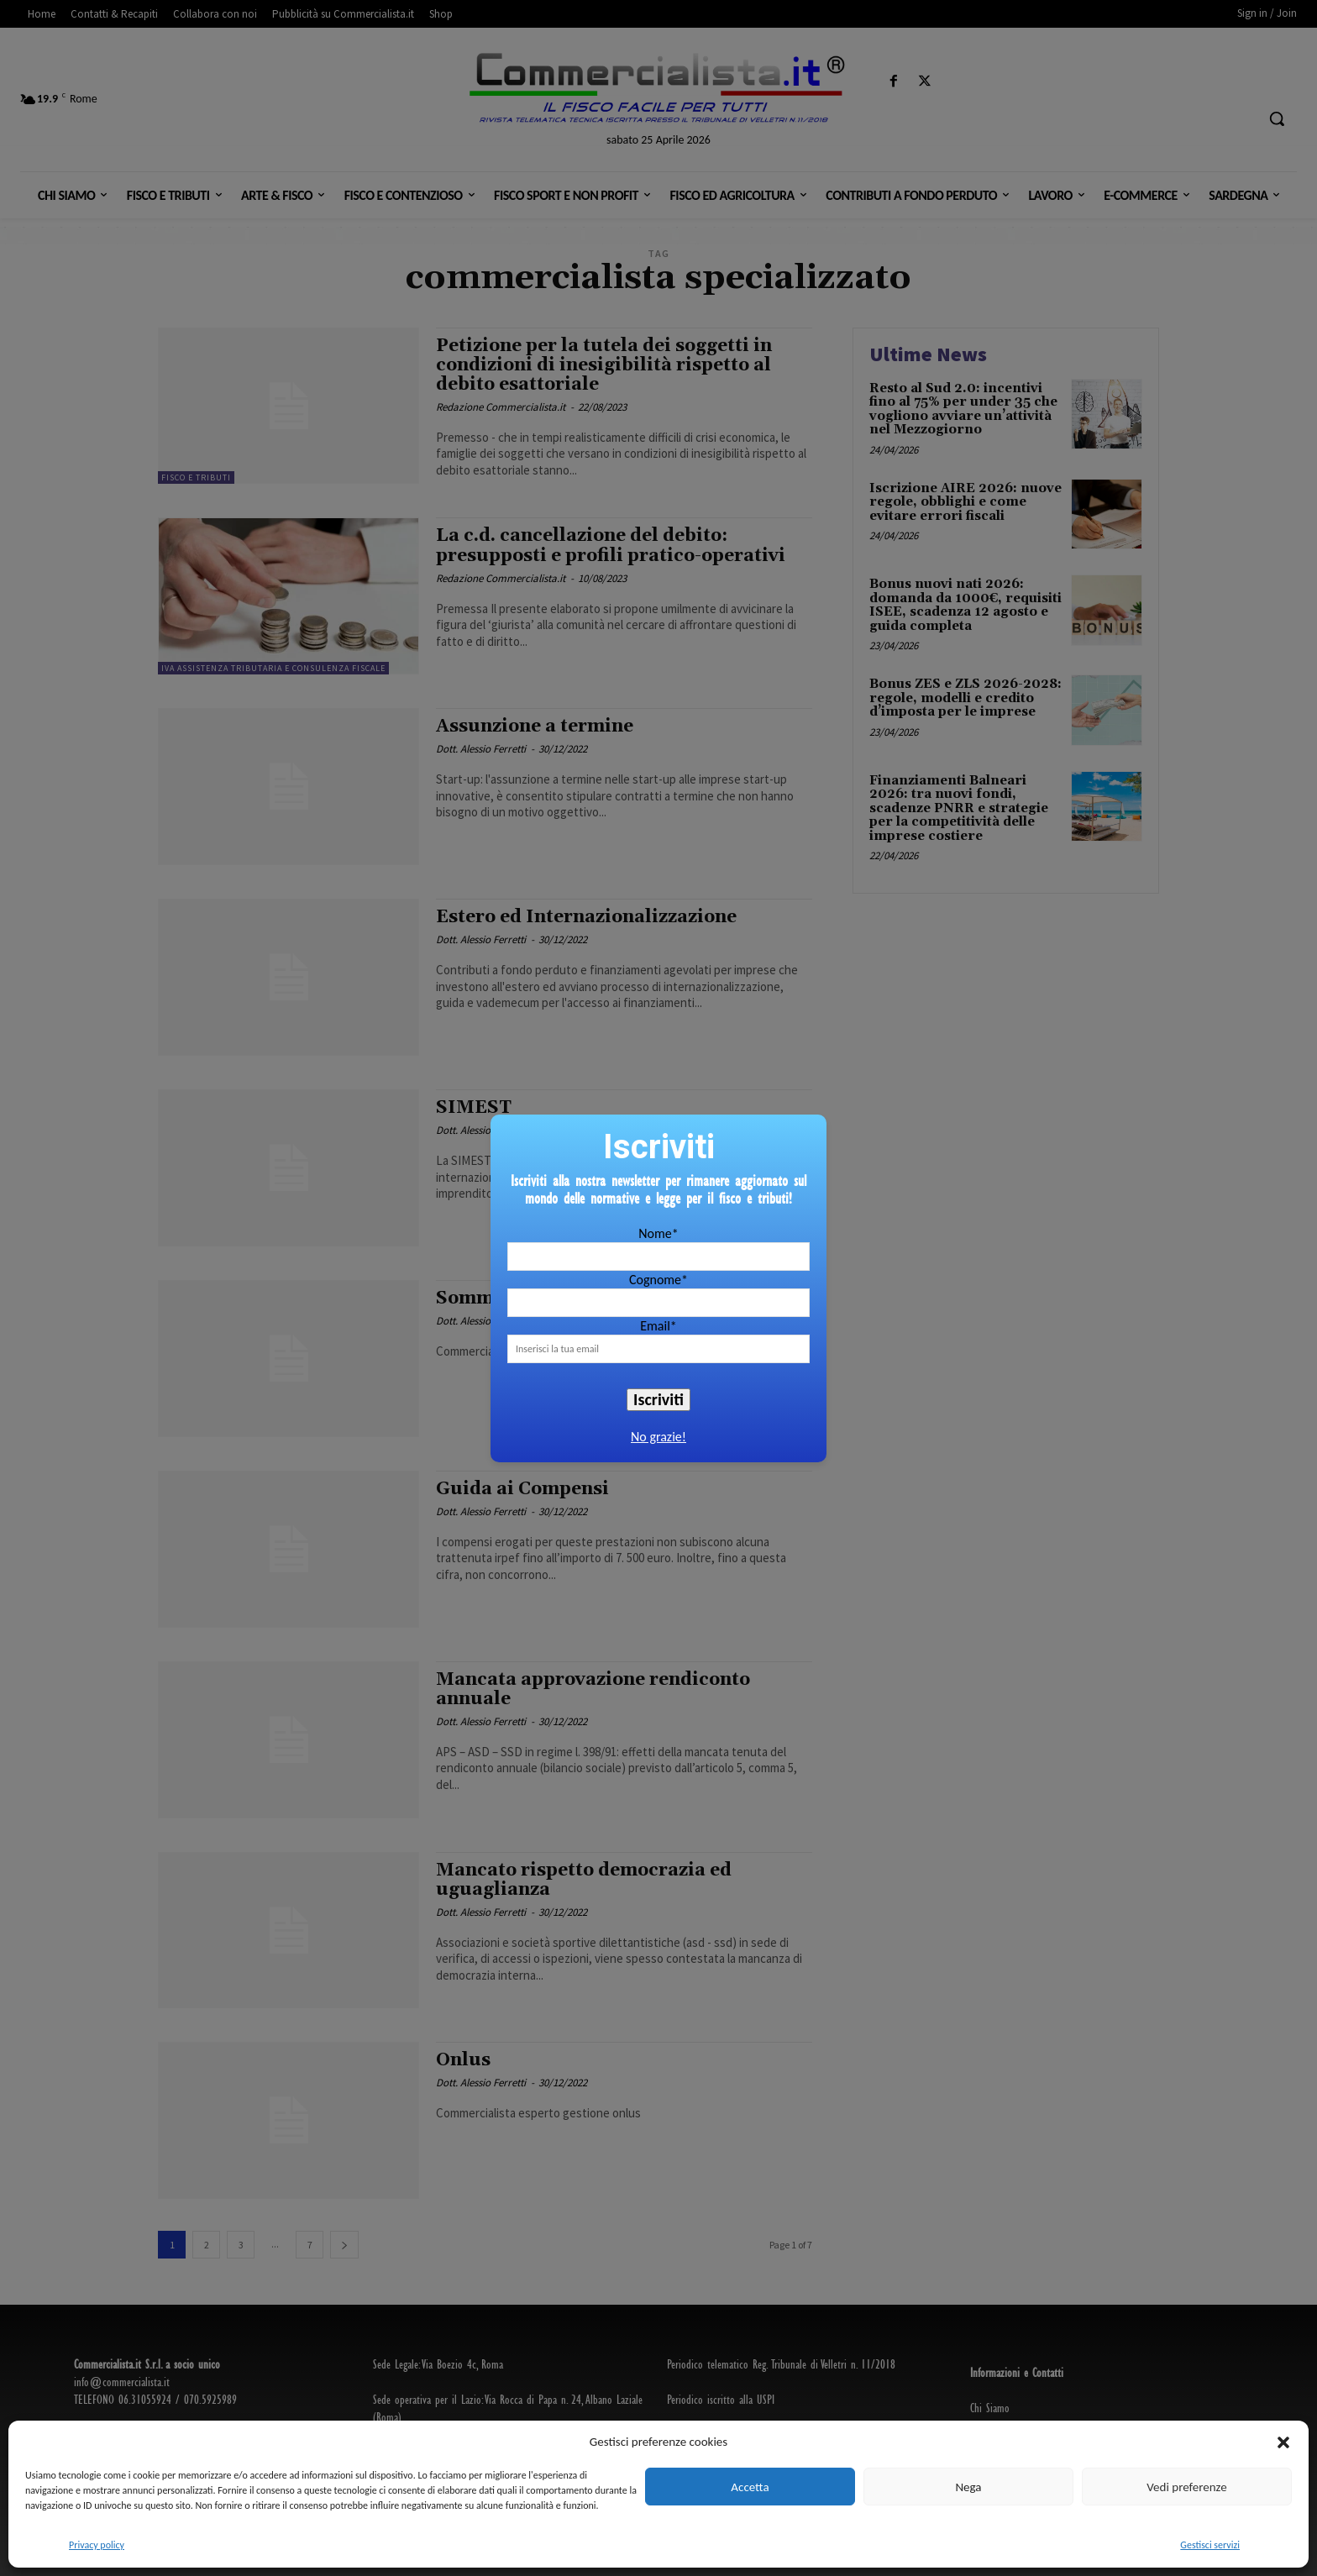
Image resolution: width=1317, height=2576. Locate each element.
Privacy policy (96, 2545)
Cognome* (658, 1280)
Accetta (750, 2487)
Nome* (658, 1233)
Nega (968, 2487)
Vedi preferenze (1186, 2487)
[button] (1283, 2442)
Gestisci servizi (1210, 2545)
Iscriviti (658, 1399)
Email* (658, 1326)
